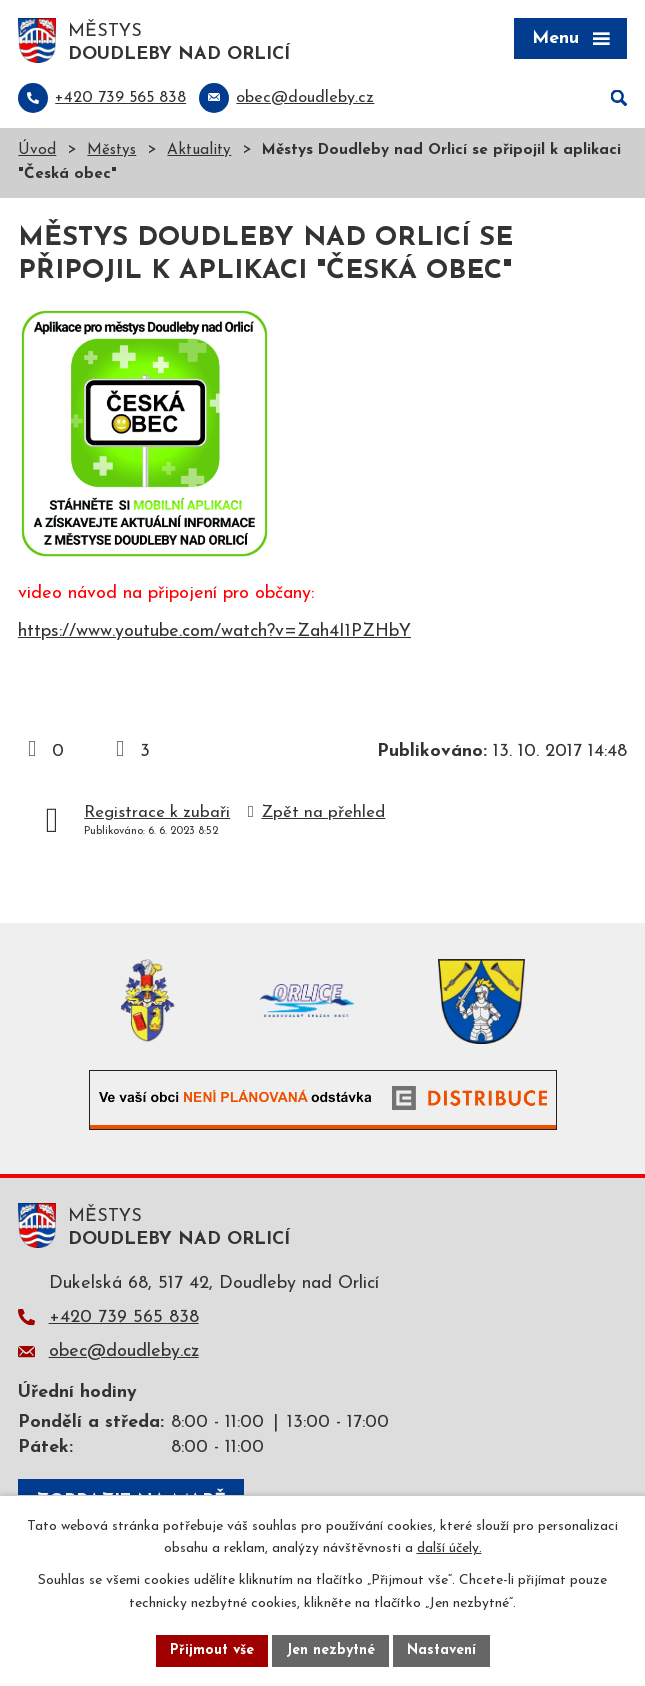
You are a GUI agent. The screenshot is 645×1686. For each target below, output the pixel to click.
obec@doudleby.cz (124, 1351)
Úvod (37, 150)
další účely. (449, 1549)
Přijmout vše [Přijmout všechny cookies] (212, 1650)
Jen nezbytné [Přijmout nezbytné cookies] (330, 1650)
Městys (111, 150)
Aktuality (199, 150)
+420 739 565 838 (124, 1317)
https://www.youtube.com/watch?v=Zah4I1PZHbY (214, 631)
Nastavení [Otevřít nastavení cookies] (441, 1650)
